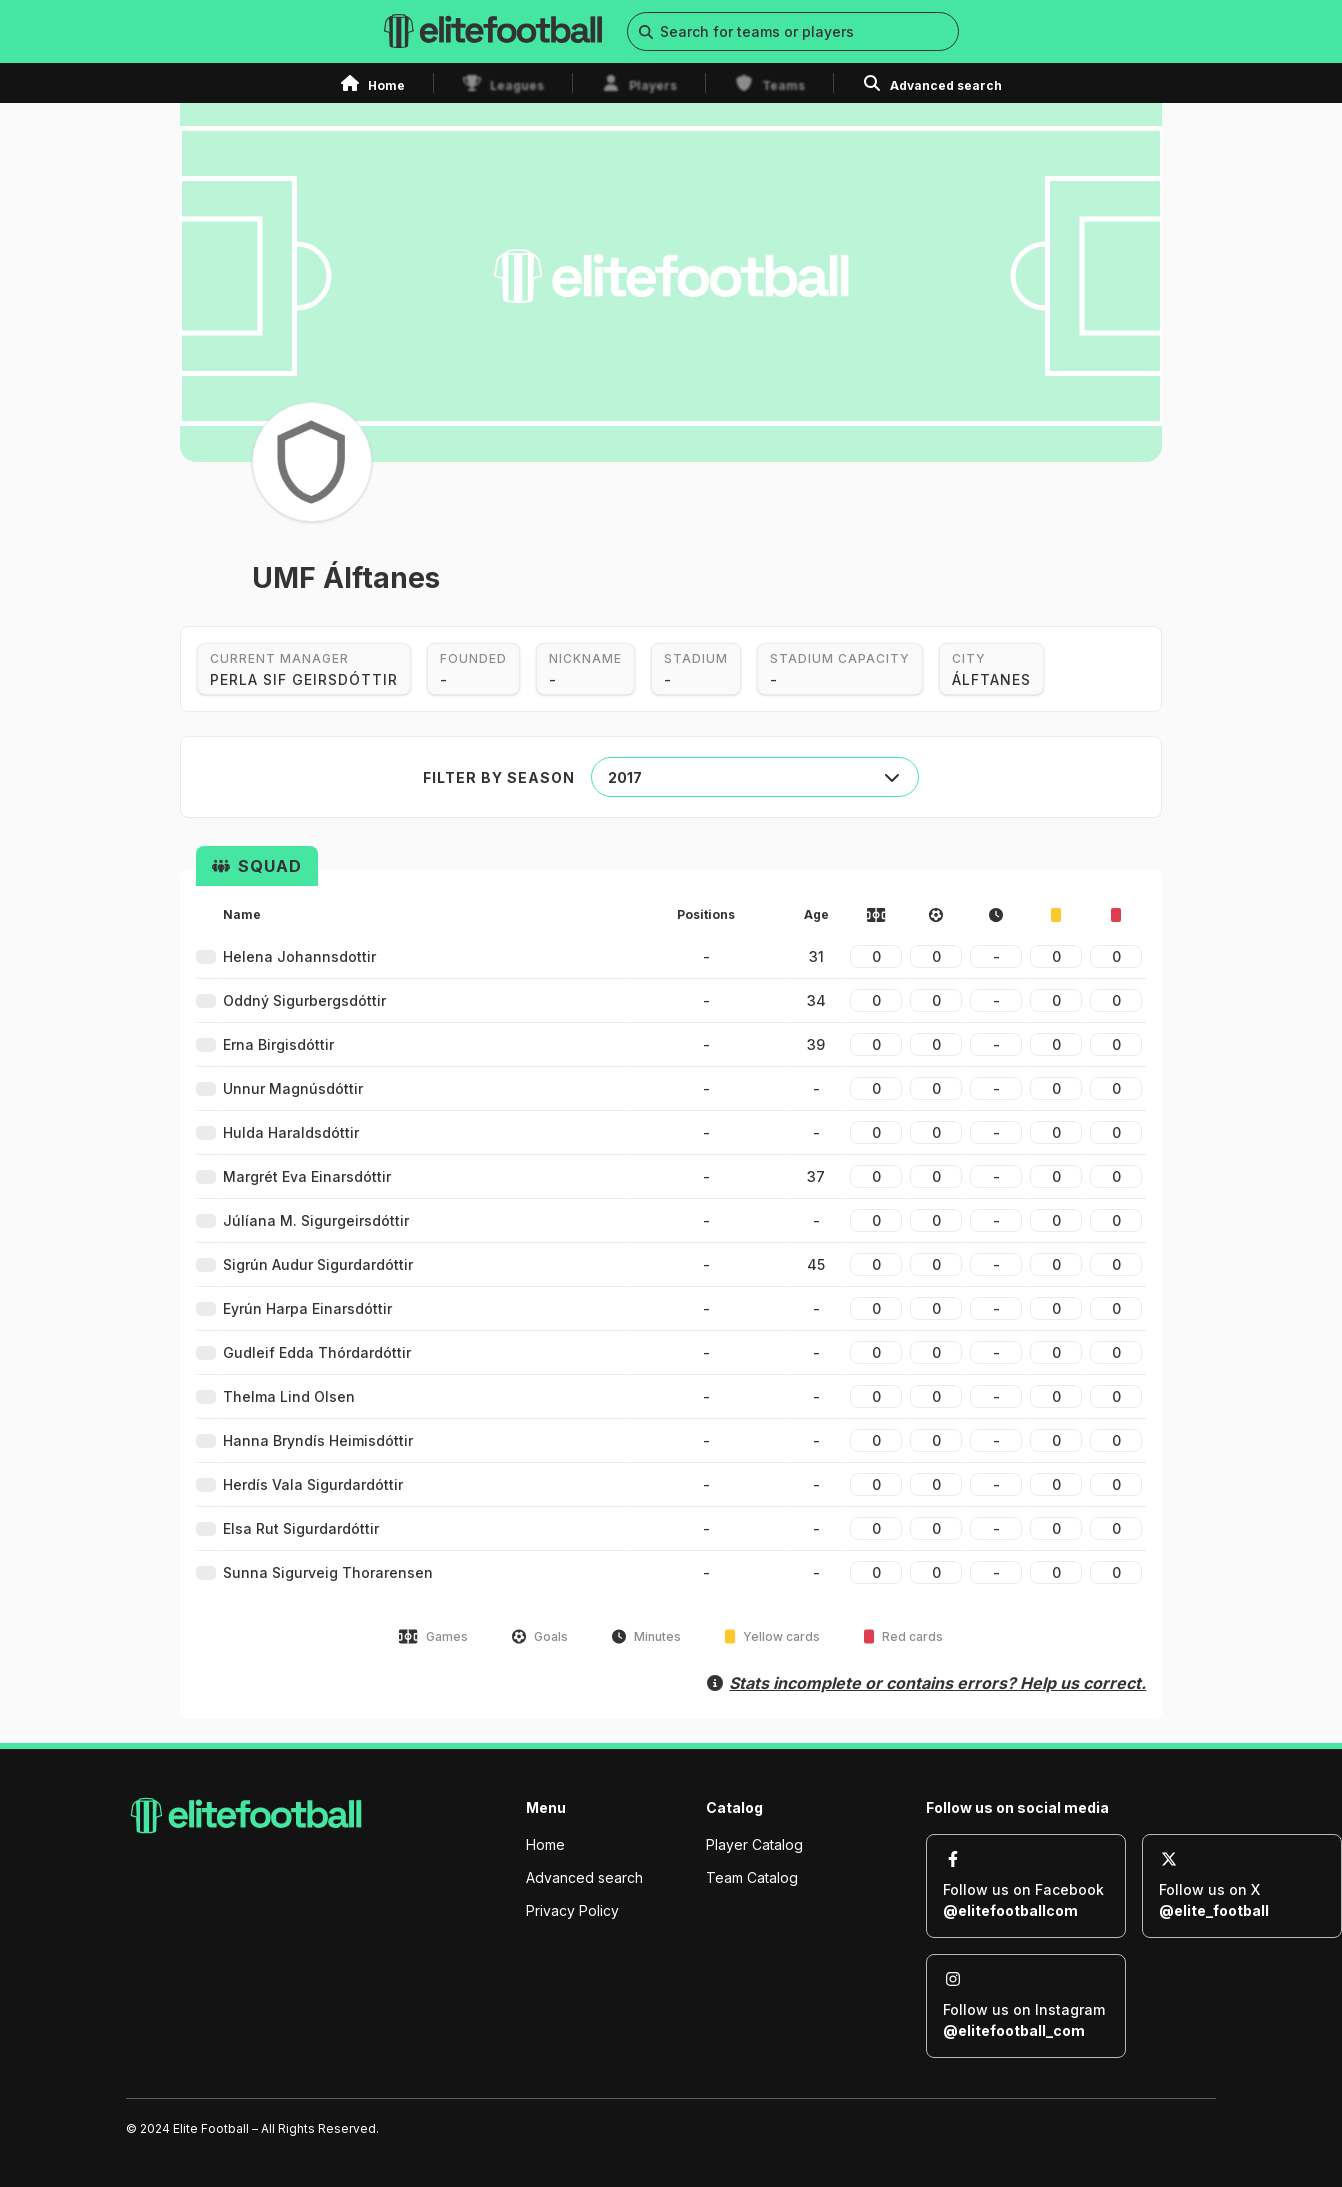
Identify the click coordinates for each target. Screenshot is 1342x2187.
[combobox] (755, 777)
